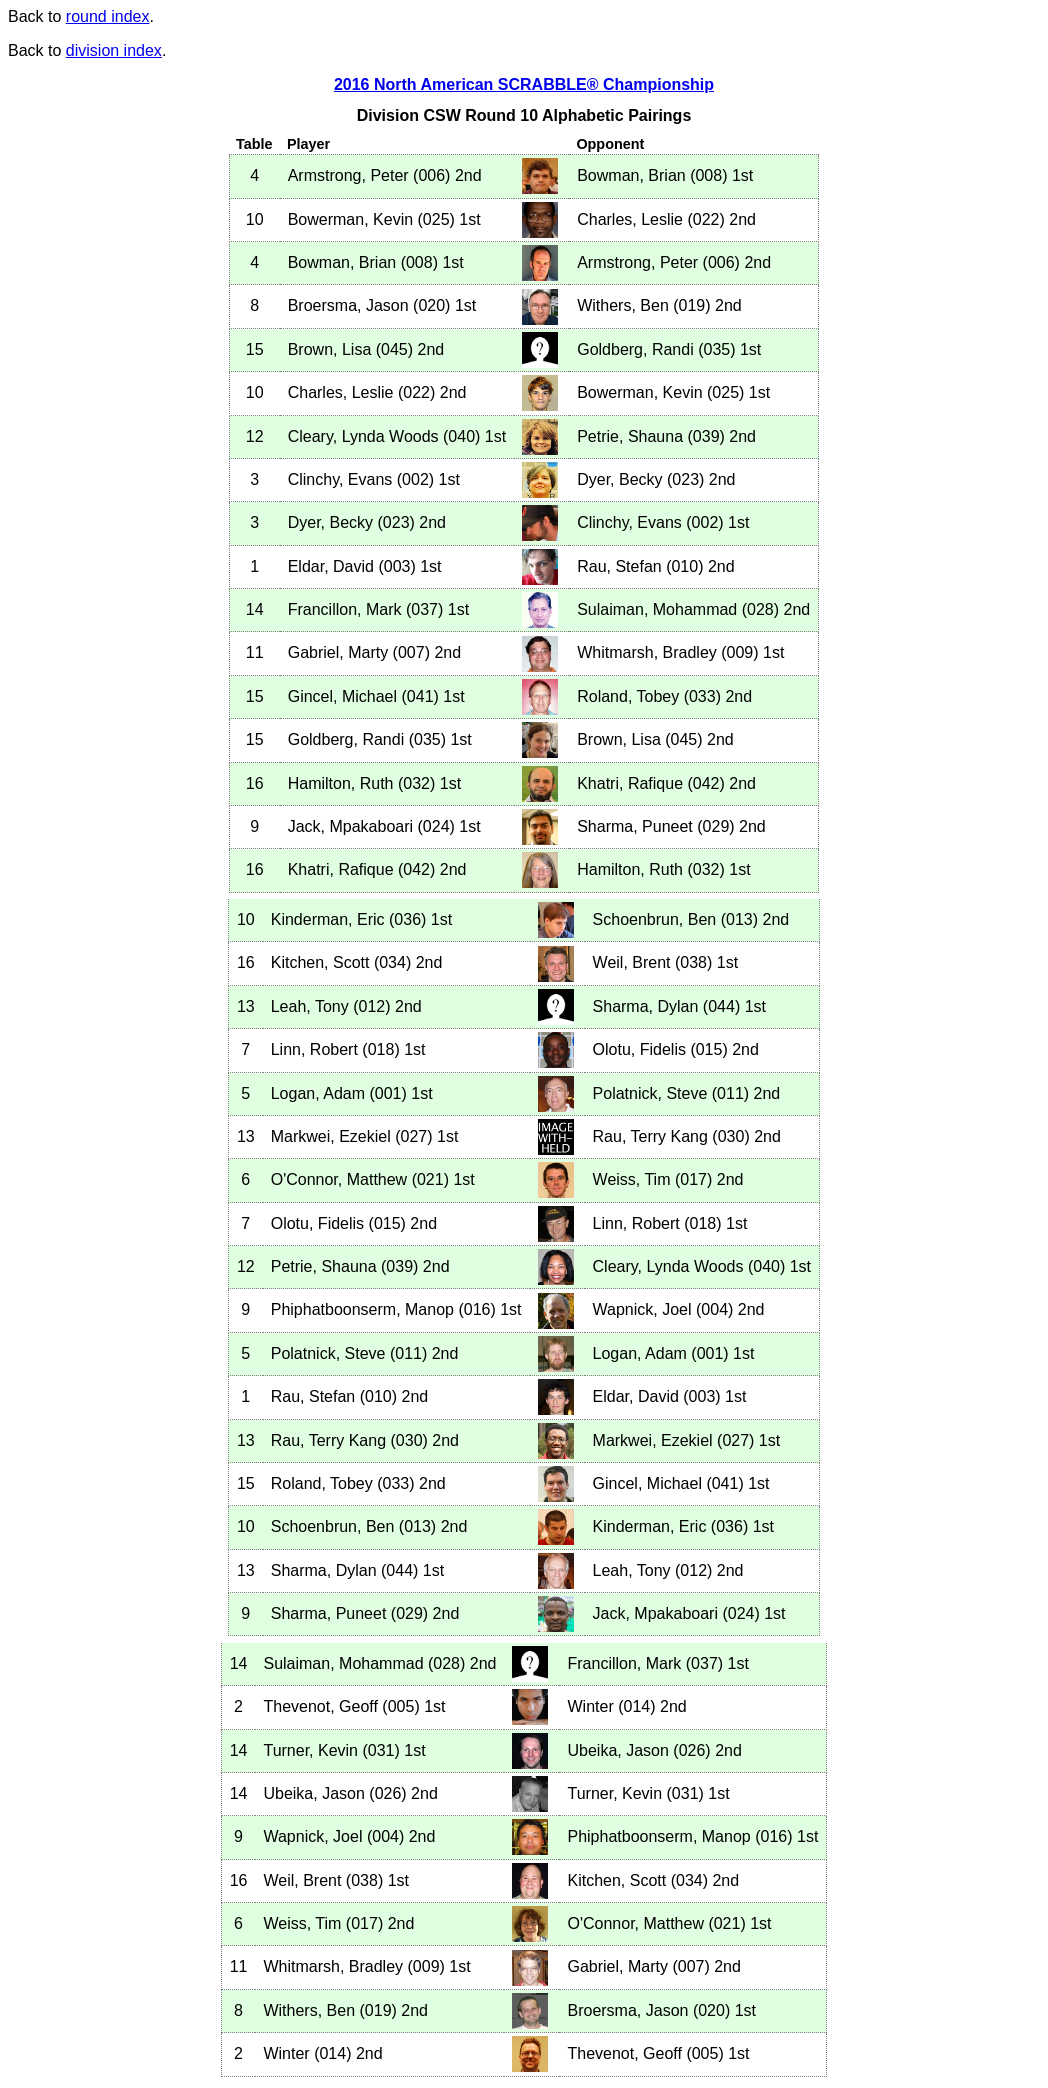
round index (108, 16)
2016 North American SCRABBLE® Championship (524, 84)
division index (114, 50)
